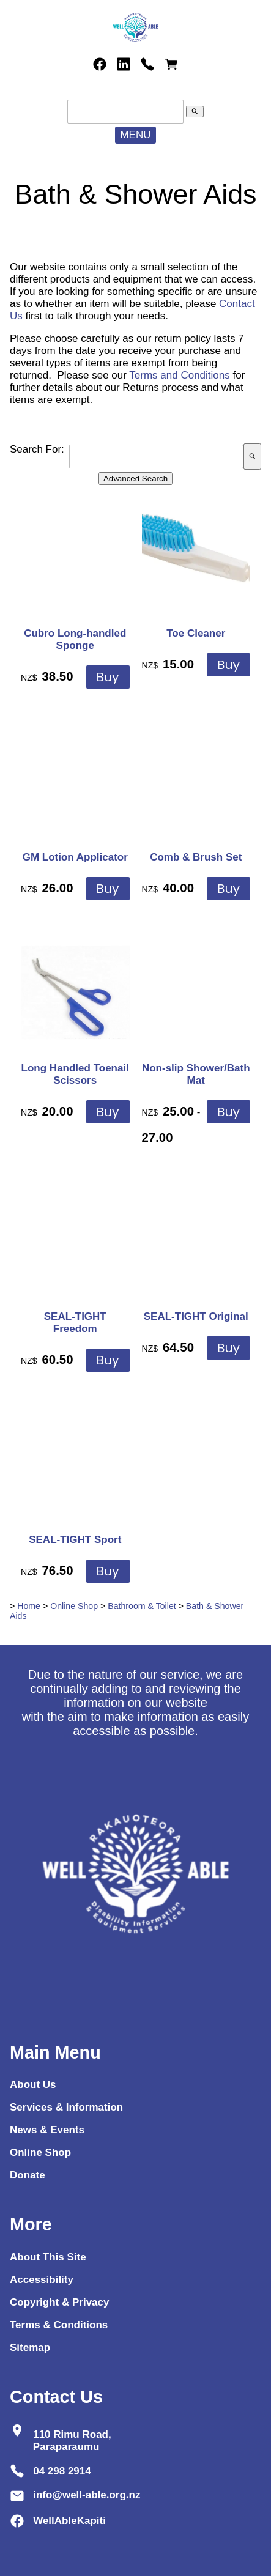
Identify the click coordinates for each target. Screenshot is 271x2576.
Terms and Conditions (179, 375)
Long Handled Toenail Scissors (75, 1074)
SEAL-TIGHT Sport (75, 1539)
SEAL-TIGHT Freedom (75, 1322)
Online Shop (74, 1606)
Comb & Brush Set (196, 857)
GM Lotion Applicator (75, 857)
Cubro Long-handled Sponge (75, 639)
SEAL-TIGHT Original (196, 1316)
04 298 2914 (62, 2470)
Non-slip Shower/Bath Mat (196, 1074)
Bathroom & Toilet (142, 1606)
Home (28, 1606)
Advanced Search (135, 478)
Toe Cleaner (195, 633)
